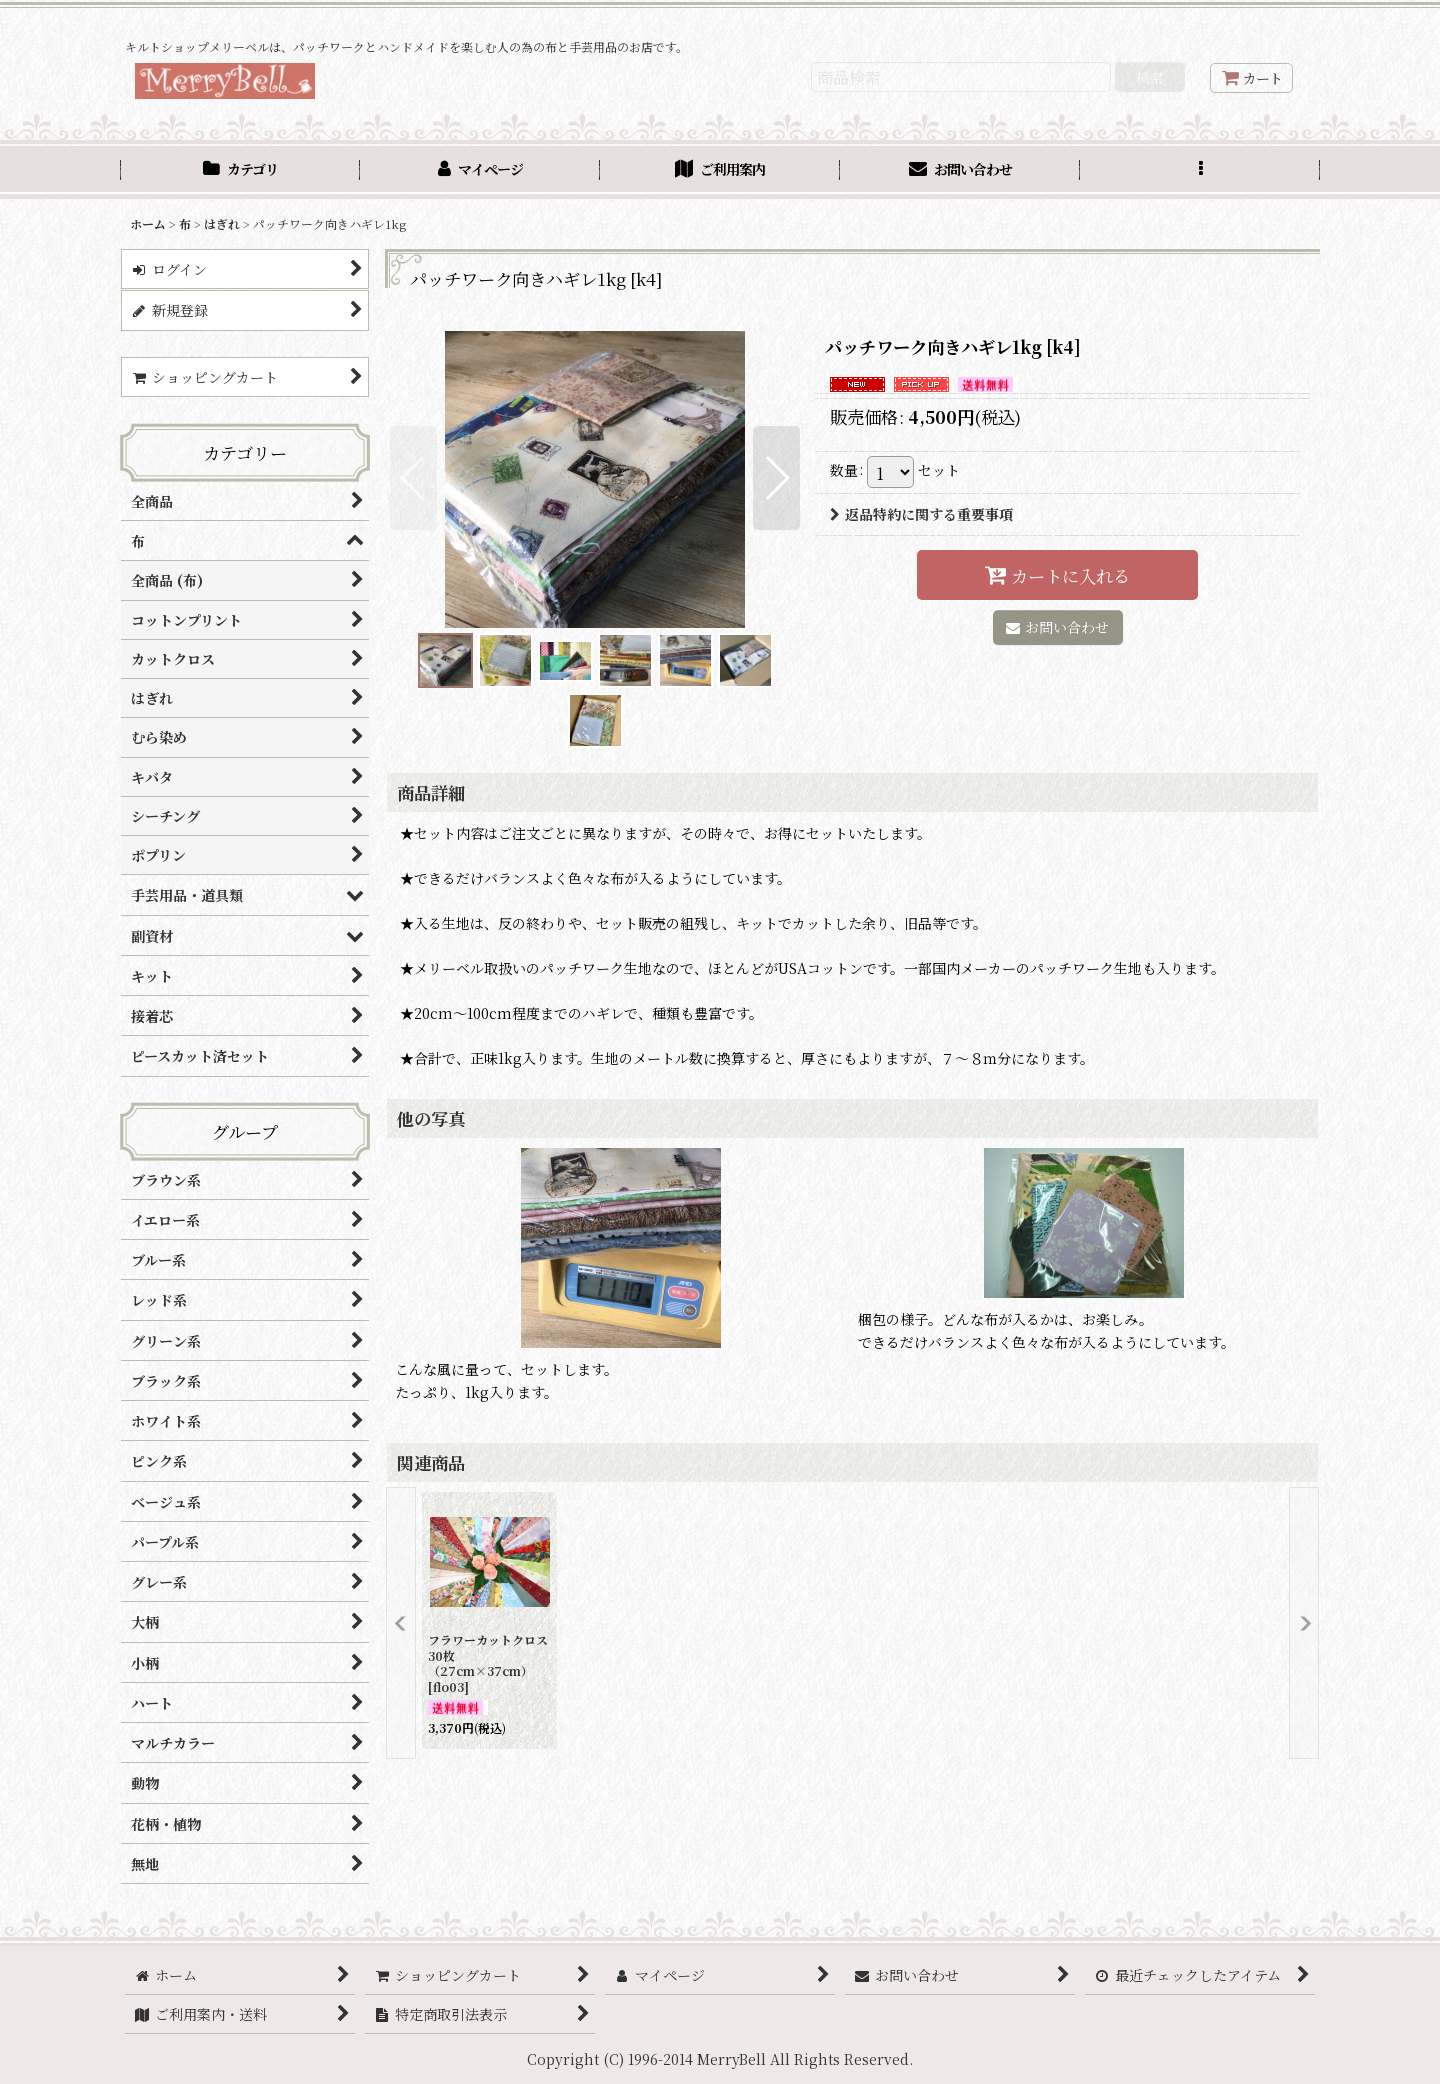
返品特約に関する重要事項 (921, 514)
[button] (1200, 171)
